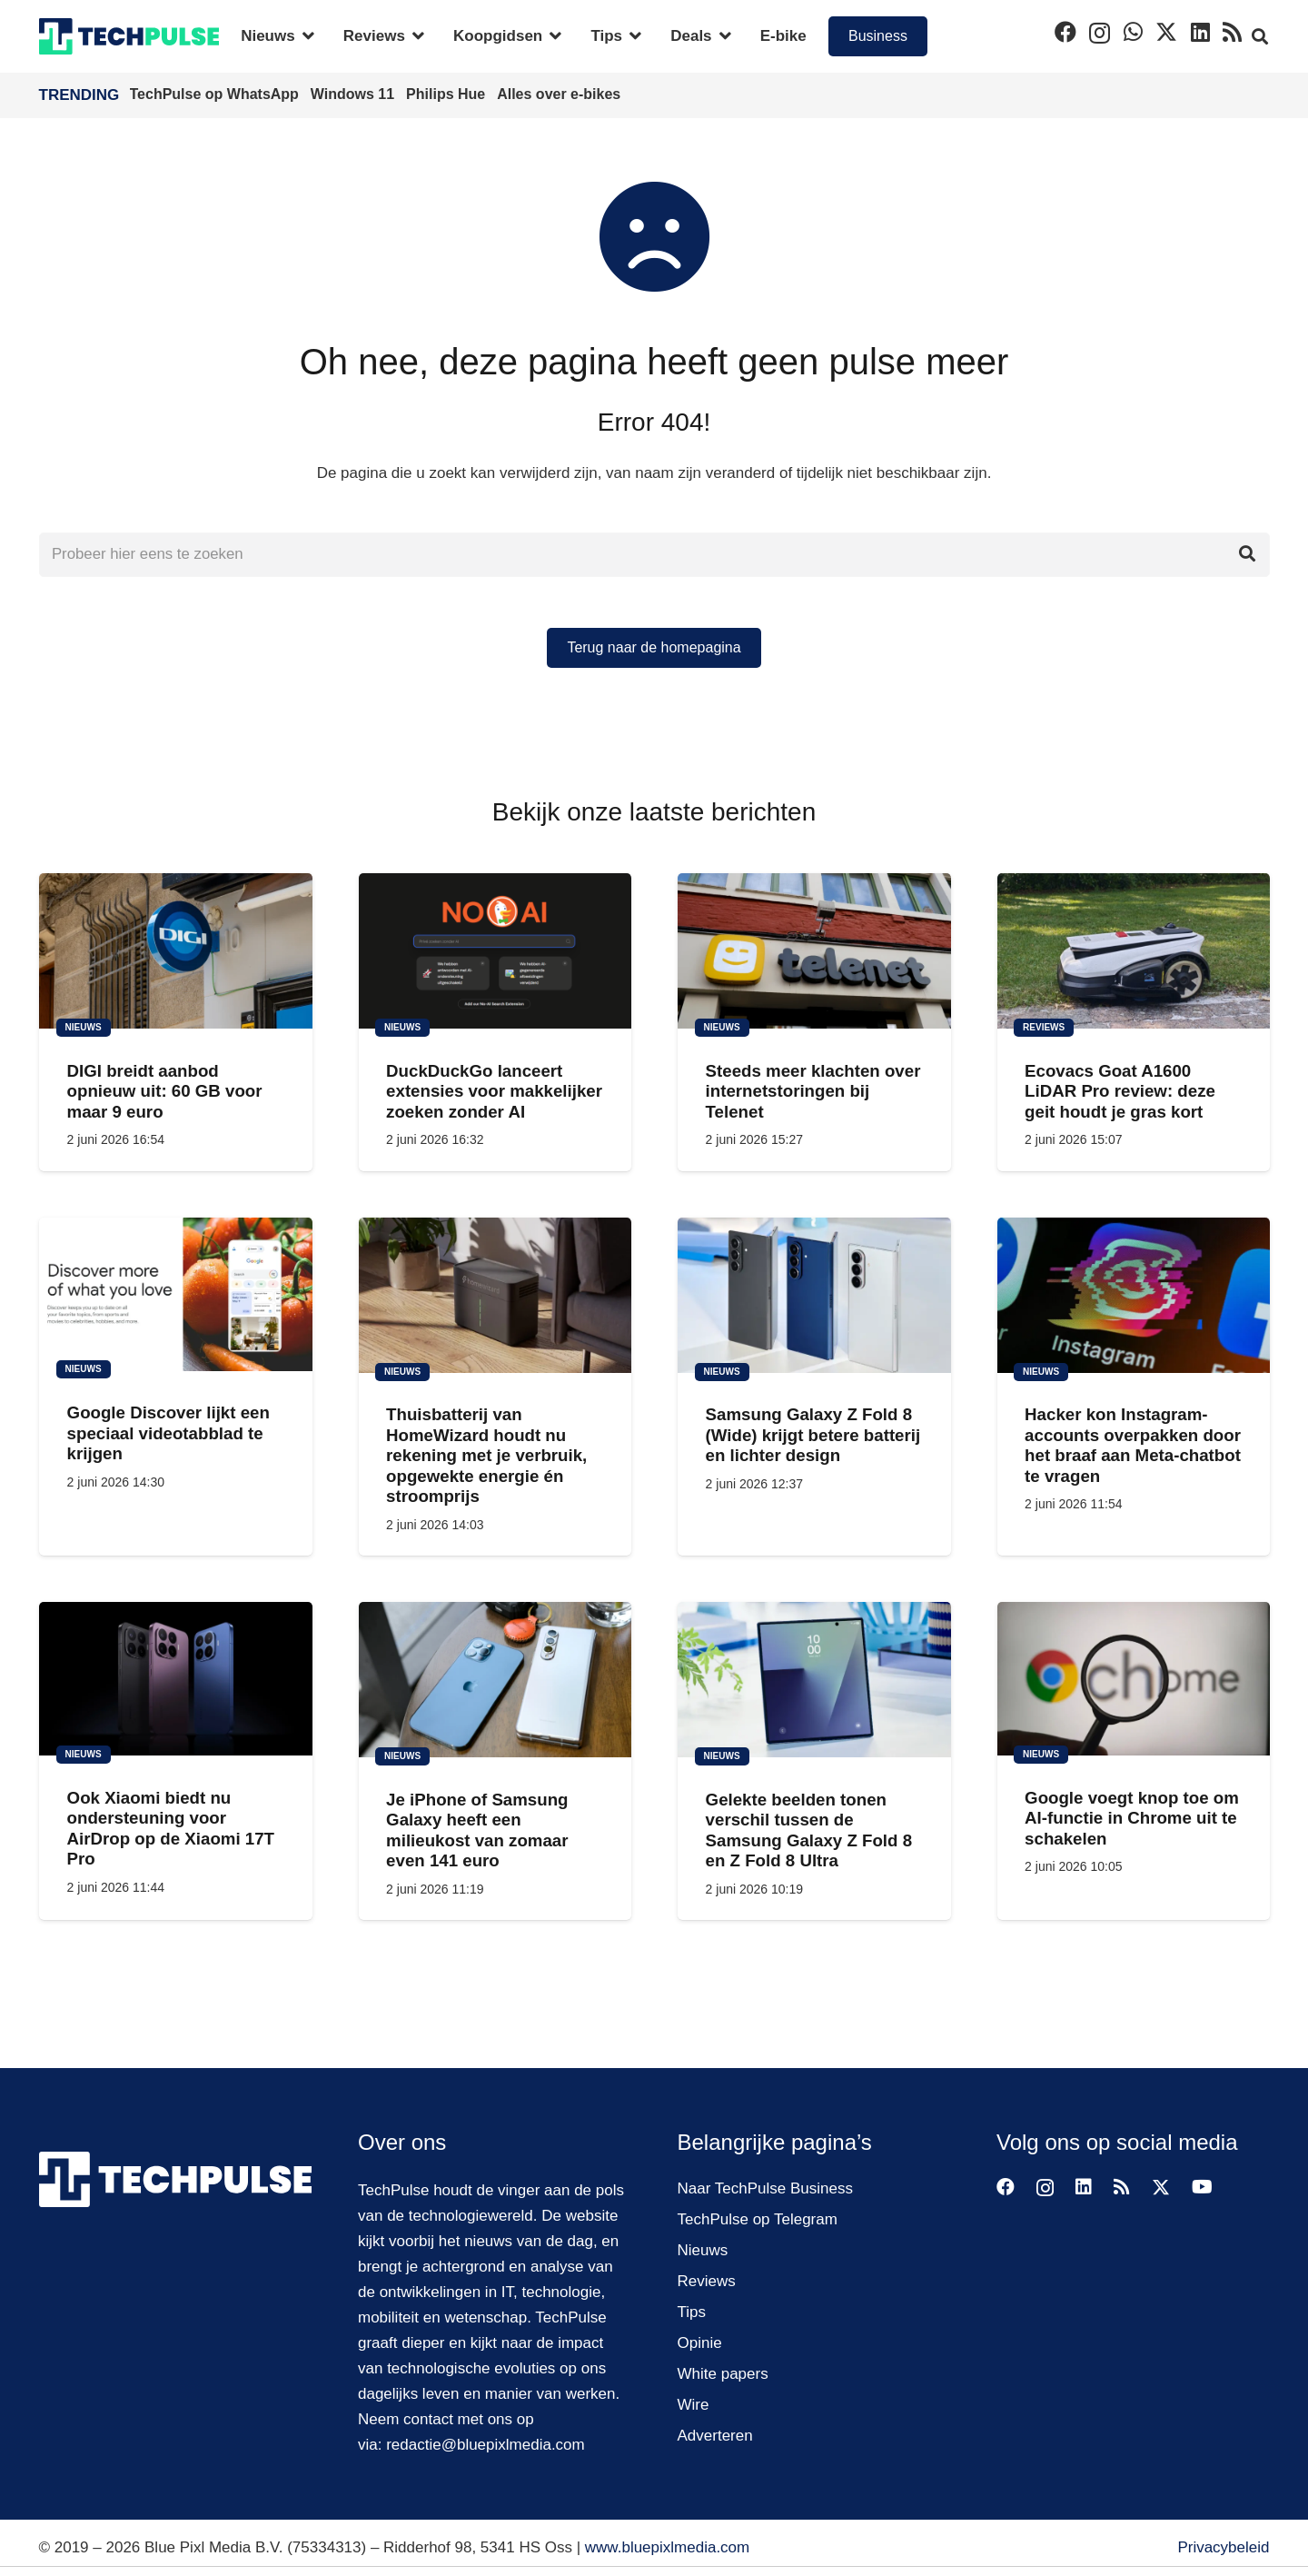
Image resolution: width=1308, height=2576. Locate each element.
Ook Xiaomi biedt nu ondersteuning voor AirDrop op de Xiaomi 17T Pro (169, 1829)
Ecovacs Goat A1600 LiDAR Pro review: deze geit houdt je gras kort (1120, 1092)
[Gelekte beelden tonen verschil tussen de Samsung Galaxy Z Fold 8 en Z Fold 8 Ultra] (814, 1680)
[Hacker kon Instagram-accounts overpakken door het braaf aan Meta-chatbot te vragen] (1133, 1295)
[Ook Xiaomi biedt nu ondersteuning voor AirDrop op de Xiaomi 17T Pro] (175, 1679)
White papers (723, 2373)
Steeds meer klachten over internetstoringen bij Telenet (812, 1092)
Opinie (700, 2343)
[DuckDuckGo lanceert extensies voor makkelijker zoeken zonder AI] (494, 951)
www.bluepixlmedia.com (667, 2547)
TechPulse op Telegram (757, 2219)
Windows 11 (355, 94)
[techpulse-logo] (129, 36)
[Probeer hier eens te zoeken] (654, 555)
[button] (304, 36)
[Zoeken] (1247, 555)
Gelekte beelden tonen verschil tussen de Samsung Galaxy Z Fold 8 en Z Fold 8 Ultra (808, 1831)
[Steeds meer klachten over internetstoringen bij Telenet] (814, 951)
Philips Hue (448, 94)
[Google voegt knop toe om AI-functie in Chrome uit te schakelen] (1133, 1679)
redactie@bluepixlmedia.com (485, 2444)
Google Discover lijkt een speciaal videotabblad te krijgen (167, 1434)
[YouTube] (1202, 2187)
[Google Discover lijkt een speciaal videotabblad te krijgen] (175, 1294)
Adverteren (715, 2435)
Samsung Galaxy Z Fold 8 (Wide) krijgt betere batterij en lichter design (812, 1436)
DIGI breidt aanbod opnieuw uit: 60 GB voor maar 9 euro (164, 1092)
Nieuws (703, 2250)
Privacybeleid (1223, 2547)
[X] (1166, 32)
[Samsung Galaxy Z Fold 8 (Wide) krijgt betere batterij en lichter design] (814, 1295)
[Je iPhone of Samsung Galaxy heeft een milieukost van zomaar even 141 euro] (494, 1680)
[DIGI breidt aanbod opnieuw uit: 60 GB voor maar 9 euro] (175, 951)
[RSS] (1232, 32)
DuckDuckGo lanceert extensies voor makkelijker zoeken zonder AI (494, 1092)
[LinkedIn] (1200, 32)
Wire (693, 2404)
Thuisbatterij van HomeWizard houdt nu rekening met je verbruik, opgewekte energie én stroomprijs (486, 1456)
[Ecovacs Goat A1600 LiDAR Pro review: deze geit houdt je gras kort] (1133, 951)
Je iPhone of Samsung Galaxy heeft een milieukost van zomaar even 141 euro (477, 1831)
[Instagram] (1099, 33)
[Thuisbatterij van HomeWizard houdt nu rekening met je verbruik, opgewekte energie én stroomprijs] (494, 1295)
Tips (692, 2312)
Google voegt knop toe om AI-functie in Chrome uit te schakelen (1132, 1819)
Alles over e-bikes (558, 94)
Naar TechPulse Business (765, 2188)
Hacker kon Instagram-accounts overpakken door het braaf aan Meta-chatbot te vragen (1133, 1446)
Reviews (707, 2281)
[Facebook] (1065, 32)
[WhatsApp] (1133, 32)
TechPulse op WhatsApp (216, 94)
